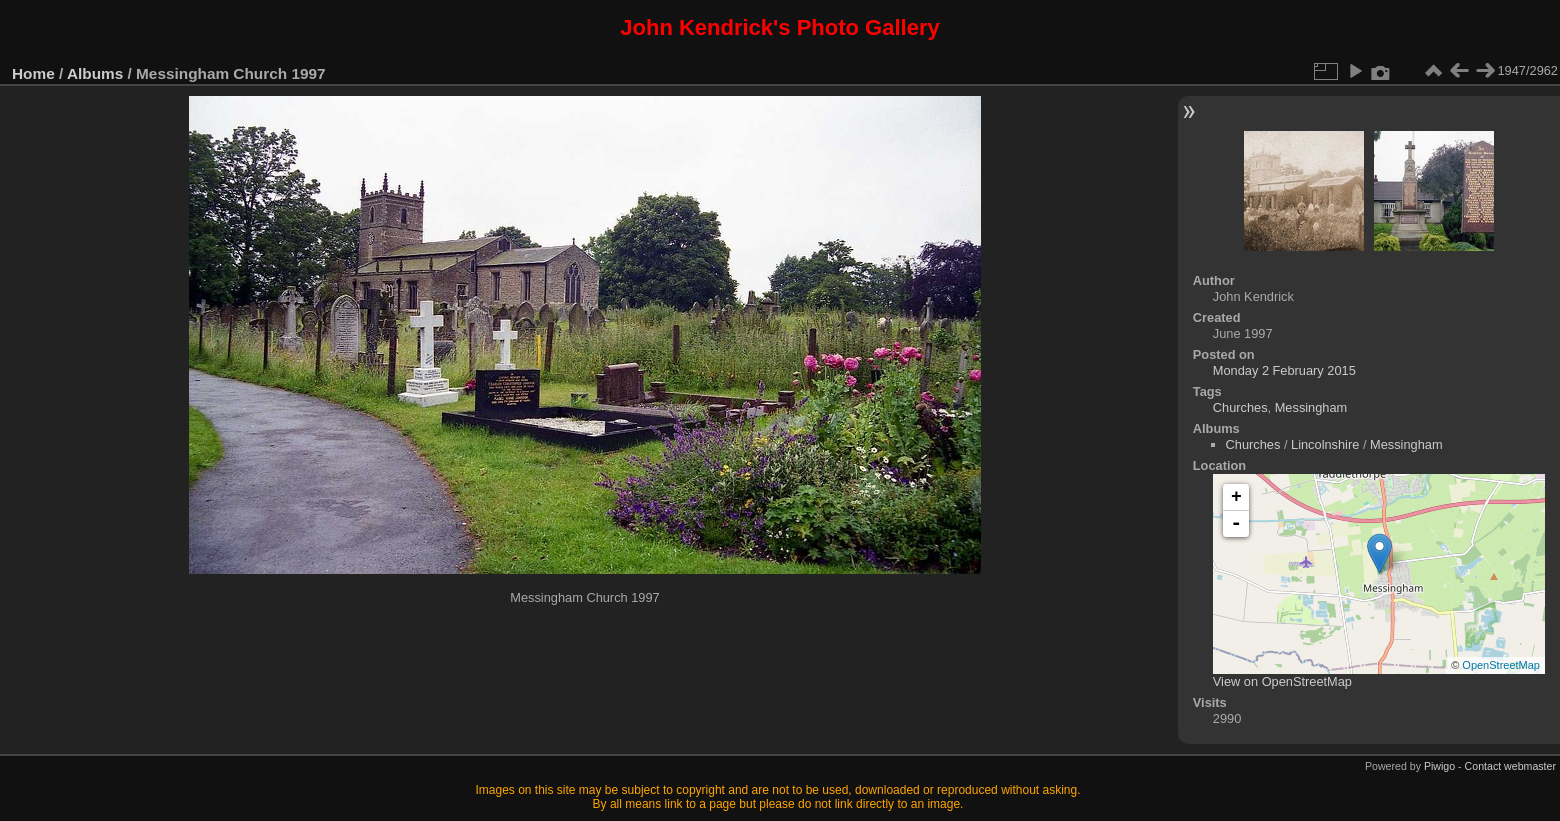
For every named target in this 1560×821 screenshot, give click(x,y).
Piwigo (1439, 766)
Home (33, 73)
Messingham (1311, 407)
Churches (1240, 407)
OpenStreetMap (1501, 665)
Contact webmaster (1510, 766)
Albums (95, 73)
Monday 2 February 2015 (1284, 370)
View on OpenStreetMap (1282, 681)
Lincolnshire (1325, 444)
